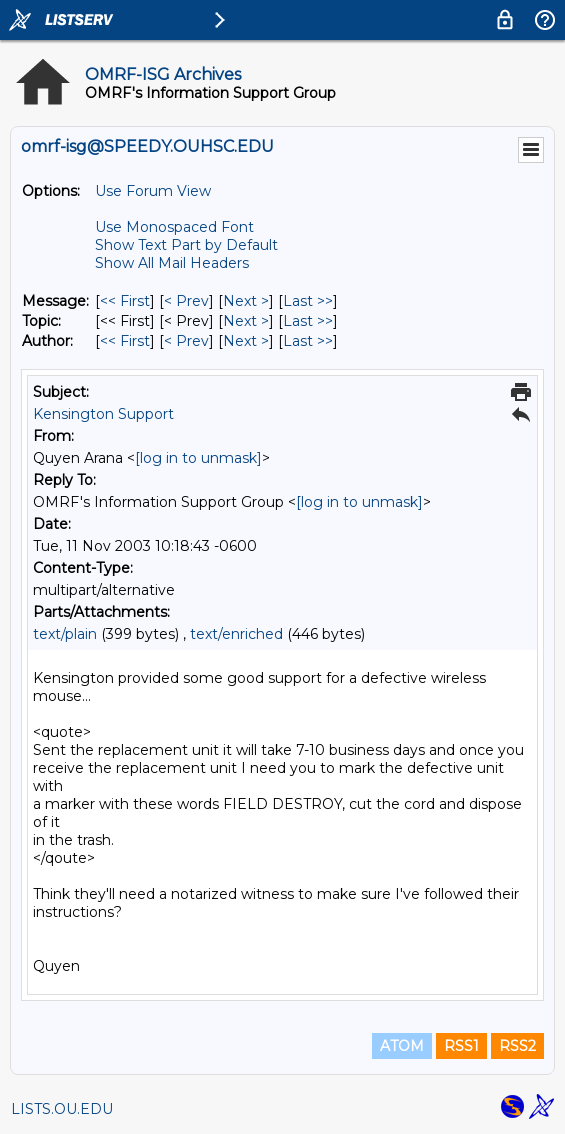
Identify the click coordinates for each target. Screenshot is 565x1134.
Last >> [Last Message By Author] (308, 341)
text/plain (65, 634)
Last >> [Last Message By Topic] (308, 321)
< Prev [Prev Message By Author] (186, 341)
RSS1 (461, 1046)
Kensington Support (103, 414)
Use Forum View (153, 191)
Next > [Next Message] (246, 301)
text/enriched (236, 634)
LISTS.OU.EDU (62, 1109)
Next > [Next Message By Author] (246, 341)
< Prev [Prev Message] (186, 301)
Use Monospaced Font (174, 227)
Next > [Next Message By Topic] (246, 321)
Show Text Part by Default (186, 245)
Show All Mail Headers (172, 263)
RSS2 (517, 1046)
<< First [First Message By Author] (125, 341)
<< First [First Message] (125, 301)
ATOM (402, 1046)
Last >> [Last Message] (308, 301)
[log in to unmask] (198, 458)
